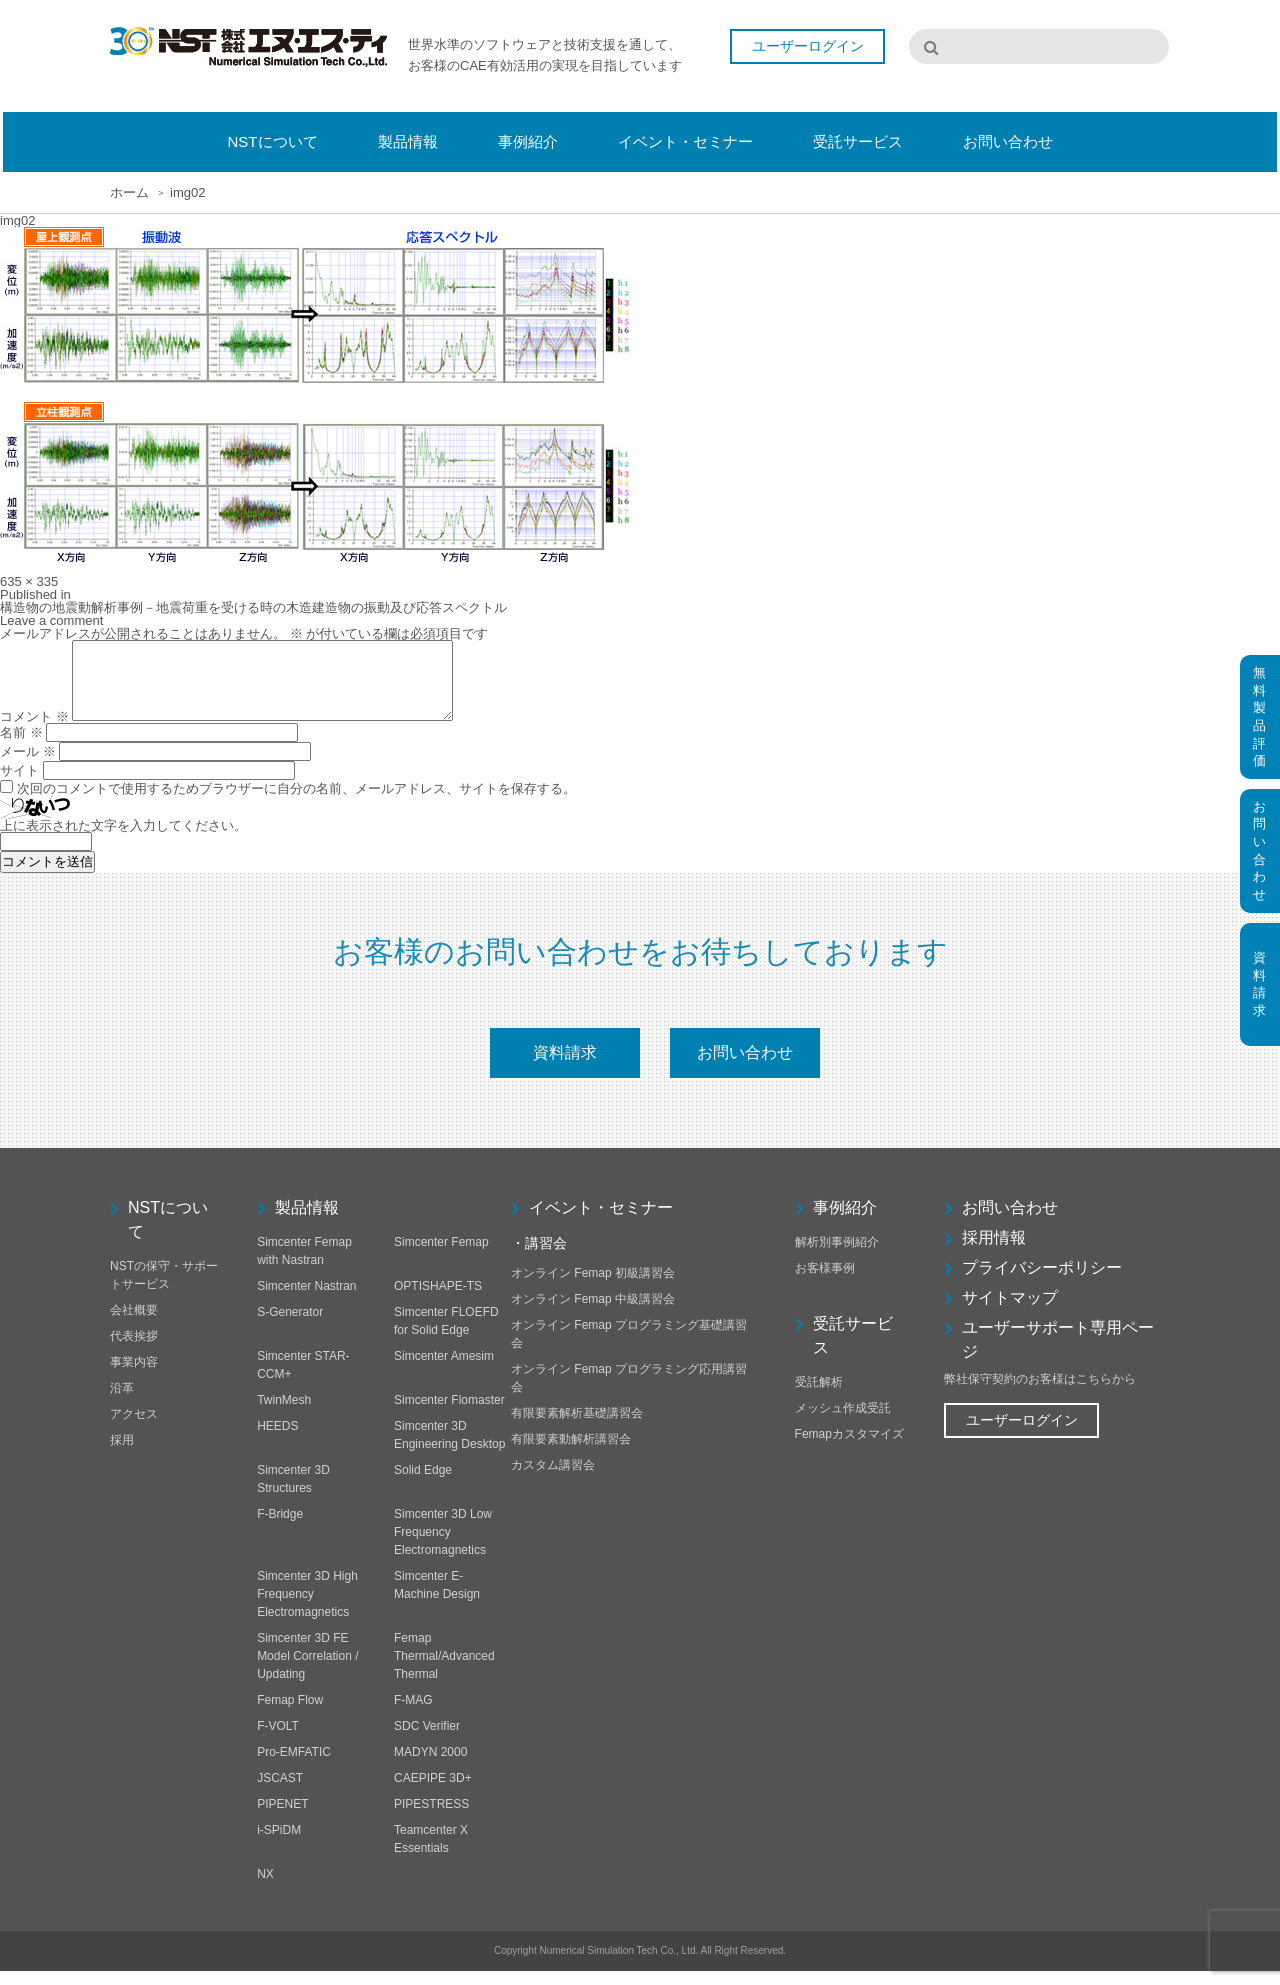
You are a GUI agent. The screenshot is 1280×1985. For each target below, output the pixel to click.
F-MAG (413, 1714)
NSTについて (168, 1233)
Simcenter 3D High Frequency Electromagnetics (307, 1608)
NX (265, 1888)
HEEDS (277, 1440)
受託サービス (853, 1349)
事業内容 (134, 1376)
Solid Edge (423, 1484)
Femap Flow (290, 1714)
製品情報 (307, 1221)
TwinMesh (284, 1414)
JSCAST (280, 1792)
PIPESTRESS (431, 1818)
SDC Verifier (427, 1740)
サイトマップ (1010, 1311)
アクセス (134, 1428)
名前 (21, 747)
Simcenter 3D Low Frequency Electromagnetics (443, 1546)
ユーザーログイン (808, 48)
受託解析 (819, 1396)
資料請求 (565, 1066)
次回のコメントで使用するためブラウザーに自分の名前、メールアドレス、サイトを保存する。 (296, 803)
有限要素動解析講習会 (571, 1453)
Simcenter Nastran (306, 1300)
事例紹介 (845, 1221)
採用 (122, 1454)
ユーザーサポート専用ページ (1058, 1353)
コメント (34, 731)
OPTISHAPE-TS (438, 1300)
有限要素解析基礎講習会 (577, 1427)
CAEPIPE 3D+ (433, 1792)
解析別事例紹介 (837, 1256)
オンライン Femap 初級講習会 (593, 1287)
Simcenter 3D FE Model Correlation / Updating (307, 1670)
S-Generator (290, 1326)
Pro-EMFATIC (294, 1766)
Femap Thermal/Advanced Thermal (444, 1670)
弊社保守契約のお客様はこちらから (1040, 1393)
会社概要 (134, 1324)
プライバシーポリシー (1042, 1281)
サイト (19, 785)
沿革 (122, 1402)
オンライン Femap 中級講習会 (593, 1313)
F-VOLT (278, 1740)
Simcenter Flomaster (449, 1414)
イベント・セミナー (601, 1221)
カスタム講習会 (553, 1479)
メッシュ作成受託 (843, 1422)
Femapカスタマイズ (849, 1448)
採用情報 (994, 1251)
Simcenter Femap (441, 1256)
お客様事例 (825, 1282)
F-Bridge (280, 1528)
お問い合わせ (745, 1066)
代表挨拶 (134, 1350)
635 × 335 (29, 581)
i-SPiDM (279, 1844)
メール (28, 766)
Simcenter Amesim (444, 1370)
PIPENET (282, 1818)
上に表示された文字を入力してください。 (123, 840)
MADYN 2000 (430, 1766)
